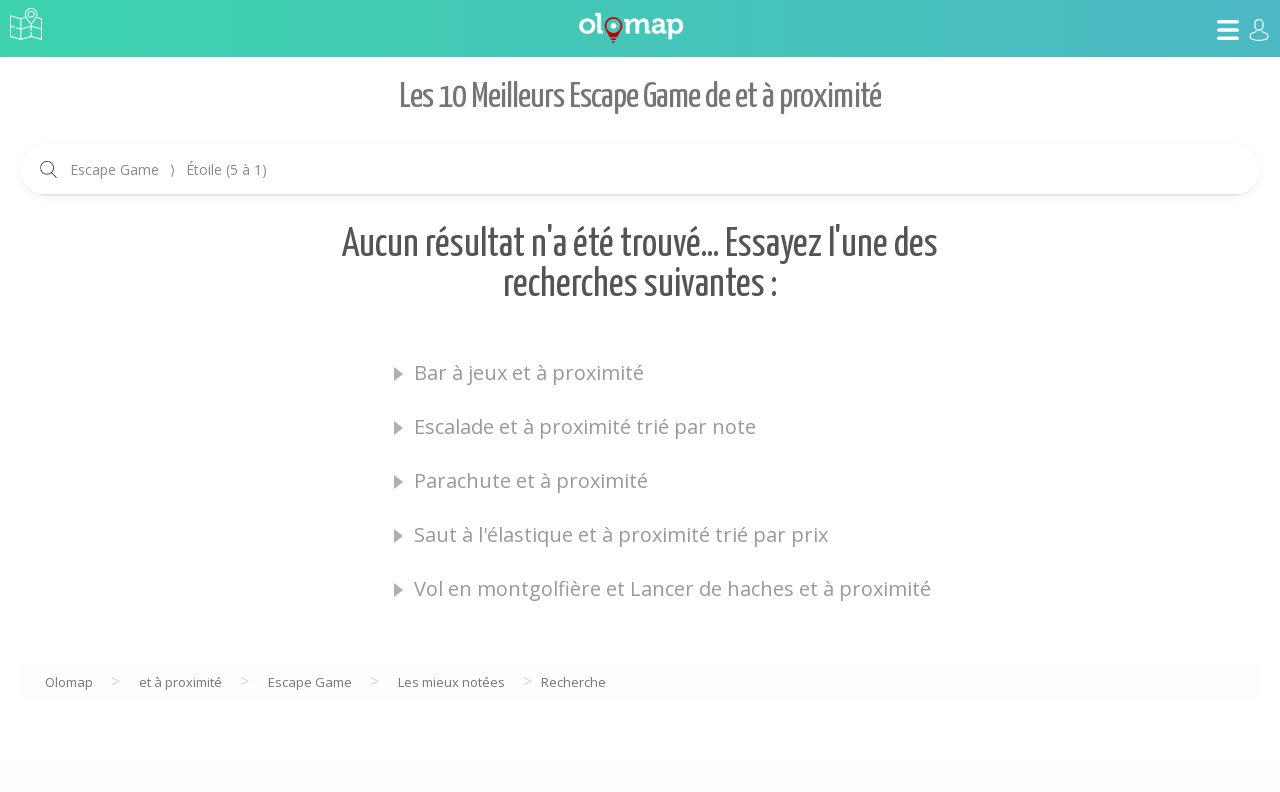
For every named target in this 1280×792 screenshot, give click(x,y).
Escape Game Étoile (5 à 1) (168, 169)
